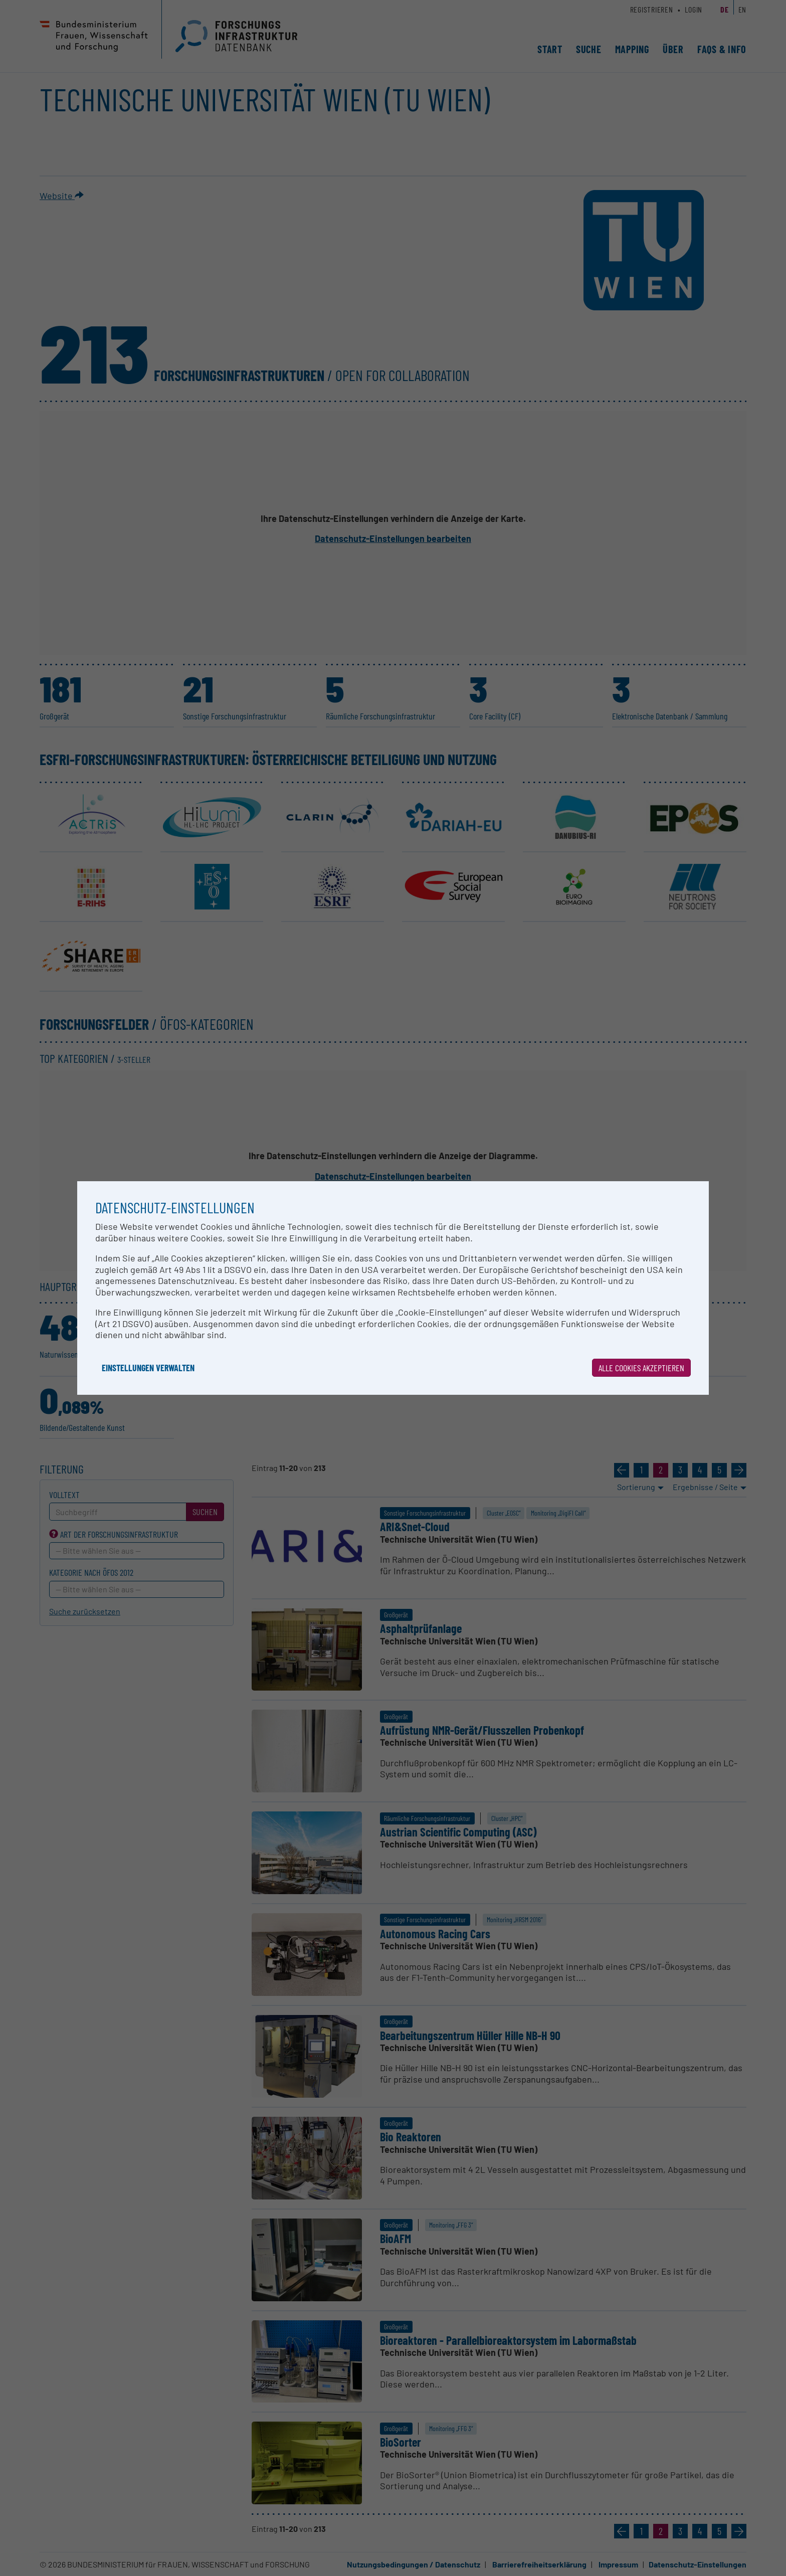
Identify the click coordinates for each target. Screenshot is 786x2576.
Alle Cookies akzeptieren (641, 1367)
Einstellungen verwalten (148, 1367)
